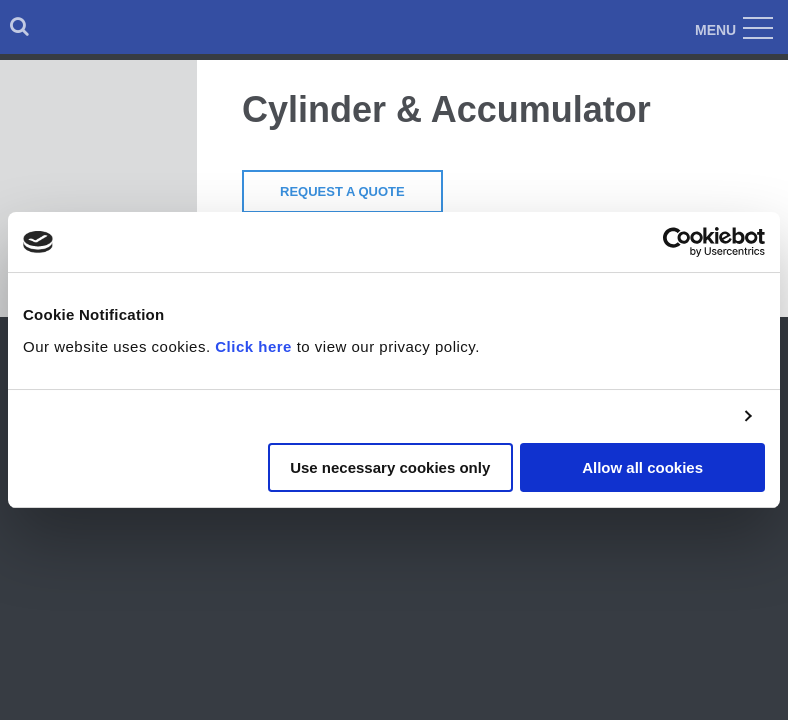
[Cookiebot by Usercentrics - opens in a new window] (677, 242)
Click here (253, 346)
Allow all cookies (642, 467)
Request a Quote (342, 191)
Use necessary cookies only (390, 467)
